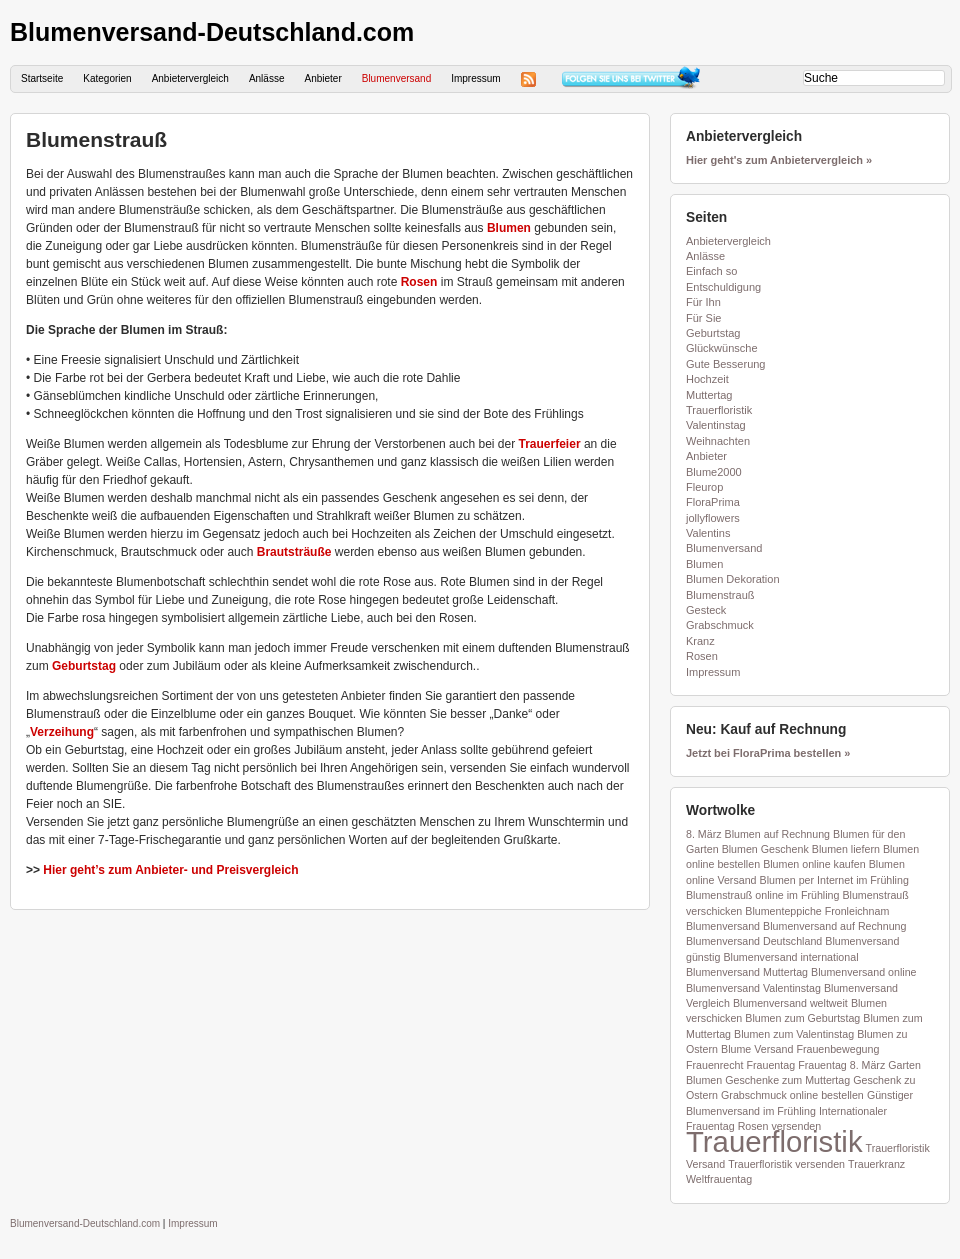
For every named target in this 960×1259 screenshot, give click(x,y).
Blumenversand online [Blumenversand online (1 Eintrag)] (863, 972)
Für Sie (703, 318)
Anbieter (322, 78)
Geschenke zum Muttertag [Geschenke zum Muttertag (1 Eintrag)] (787, 1080)
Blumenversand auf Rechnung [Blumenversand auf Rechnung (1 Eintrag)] (834, 926)
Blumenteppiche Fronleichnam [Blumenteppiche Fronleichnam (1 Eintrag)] (817, 911)
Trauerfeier (550, 444)
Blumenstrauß (96, 139)
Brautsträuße (294, 552)
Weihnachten (718, 441)
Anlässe (267, 78)
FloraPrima (713, 502)
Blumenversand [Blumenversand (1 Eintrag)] (723, 926)
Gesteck (706, 610)
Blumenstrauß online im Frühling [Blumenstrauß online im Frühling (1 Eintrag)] (762, 895)
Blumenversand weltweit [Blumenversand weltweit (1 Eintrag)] (790, 1003)
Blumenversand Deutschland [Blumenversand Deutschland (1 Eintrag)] (754, 941)
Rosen (419, 282)
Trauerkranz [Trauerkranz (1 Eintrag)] (876, 1164)
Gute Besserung (726, 364)
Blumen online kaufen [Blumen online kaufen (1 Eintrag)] (814, 864)
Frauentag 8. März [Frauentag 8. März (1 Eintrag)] (841, 1065)
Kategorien (107, 78)
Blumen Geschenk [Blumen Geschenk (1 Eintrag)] (765, 849)
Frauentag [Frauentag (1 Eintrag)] (771, 1065)
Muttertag (709, 395)
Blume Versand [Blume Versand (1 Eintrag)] (757, 1049)
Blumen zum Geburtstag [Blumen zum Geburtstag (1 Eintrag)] (802, 1018)
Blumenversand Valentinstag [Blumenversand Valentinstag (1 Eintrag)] (753, 988)
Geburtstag (84, 666)
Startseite (42, 78)
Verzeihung (62, 732)
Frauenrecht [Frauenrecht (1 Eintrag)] (714, 1065)
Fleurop (704, 487)
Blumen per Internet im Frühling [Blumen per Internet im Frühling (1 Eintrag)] (834, 880)
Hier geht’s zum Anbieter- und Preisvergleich (170, 870)
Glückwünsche (722, 348)
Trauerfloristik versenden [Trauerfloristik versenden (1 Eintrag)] (786, 1164)
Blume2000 (714, 472)
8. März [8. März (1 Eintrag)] (704, 834)
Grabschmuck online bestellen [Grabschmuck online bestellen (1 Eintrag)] (792, 1095)
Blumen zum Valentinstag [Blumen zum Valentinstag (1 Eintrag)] (794, 1034)
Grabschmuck (720, 625)
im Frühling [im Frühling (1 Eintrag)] (789, 1111)
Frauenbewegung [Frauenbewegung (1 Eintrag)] (837, 1049)
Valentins (708, 533)
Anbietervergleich (190, 78)
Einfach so (711, 271)
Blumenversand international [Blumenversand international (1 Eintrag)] (790, 957)
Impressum (475, 78)
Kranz (700, 641)
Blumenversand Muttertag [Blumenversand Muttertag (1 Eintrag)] (747, 972)
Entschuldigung (723, 287)
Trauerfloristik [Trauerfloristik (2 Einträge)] (774, 1141)
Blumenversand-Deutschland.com (212, 32)
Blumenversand (396, 78)
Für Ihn (703, 302)
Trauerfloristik (719, 410)
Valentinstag (716, 425)
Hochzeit (707, 379)
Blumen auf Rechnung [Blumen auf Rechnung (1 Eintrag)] (777, 834)
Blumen (509, 228)
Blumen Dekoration (733, 579)
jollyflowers (713, 518)
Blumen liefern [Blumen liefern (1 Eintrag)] (846, 849)
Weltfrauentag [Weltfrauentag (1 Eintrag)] (719, 1179)
